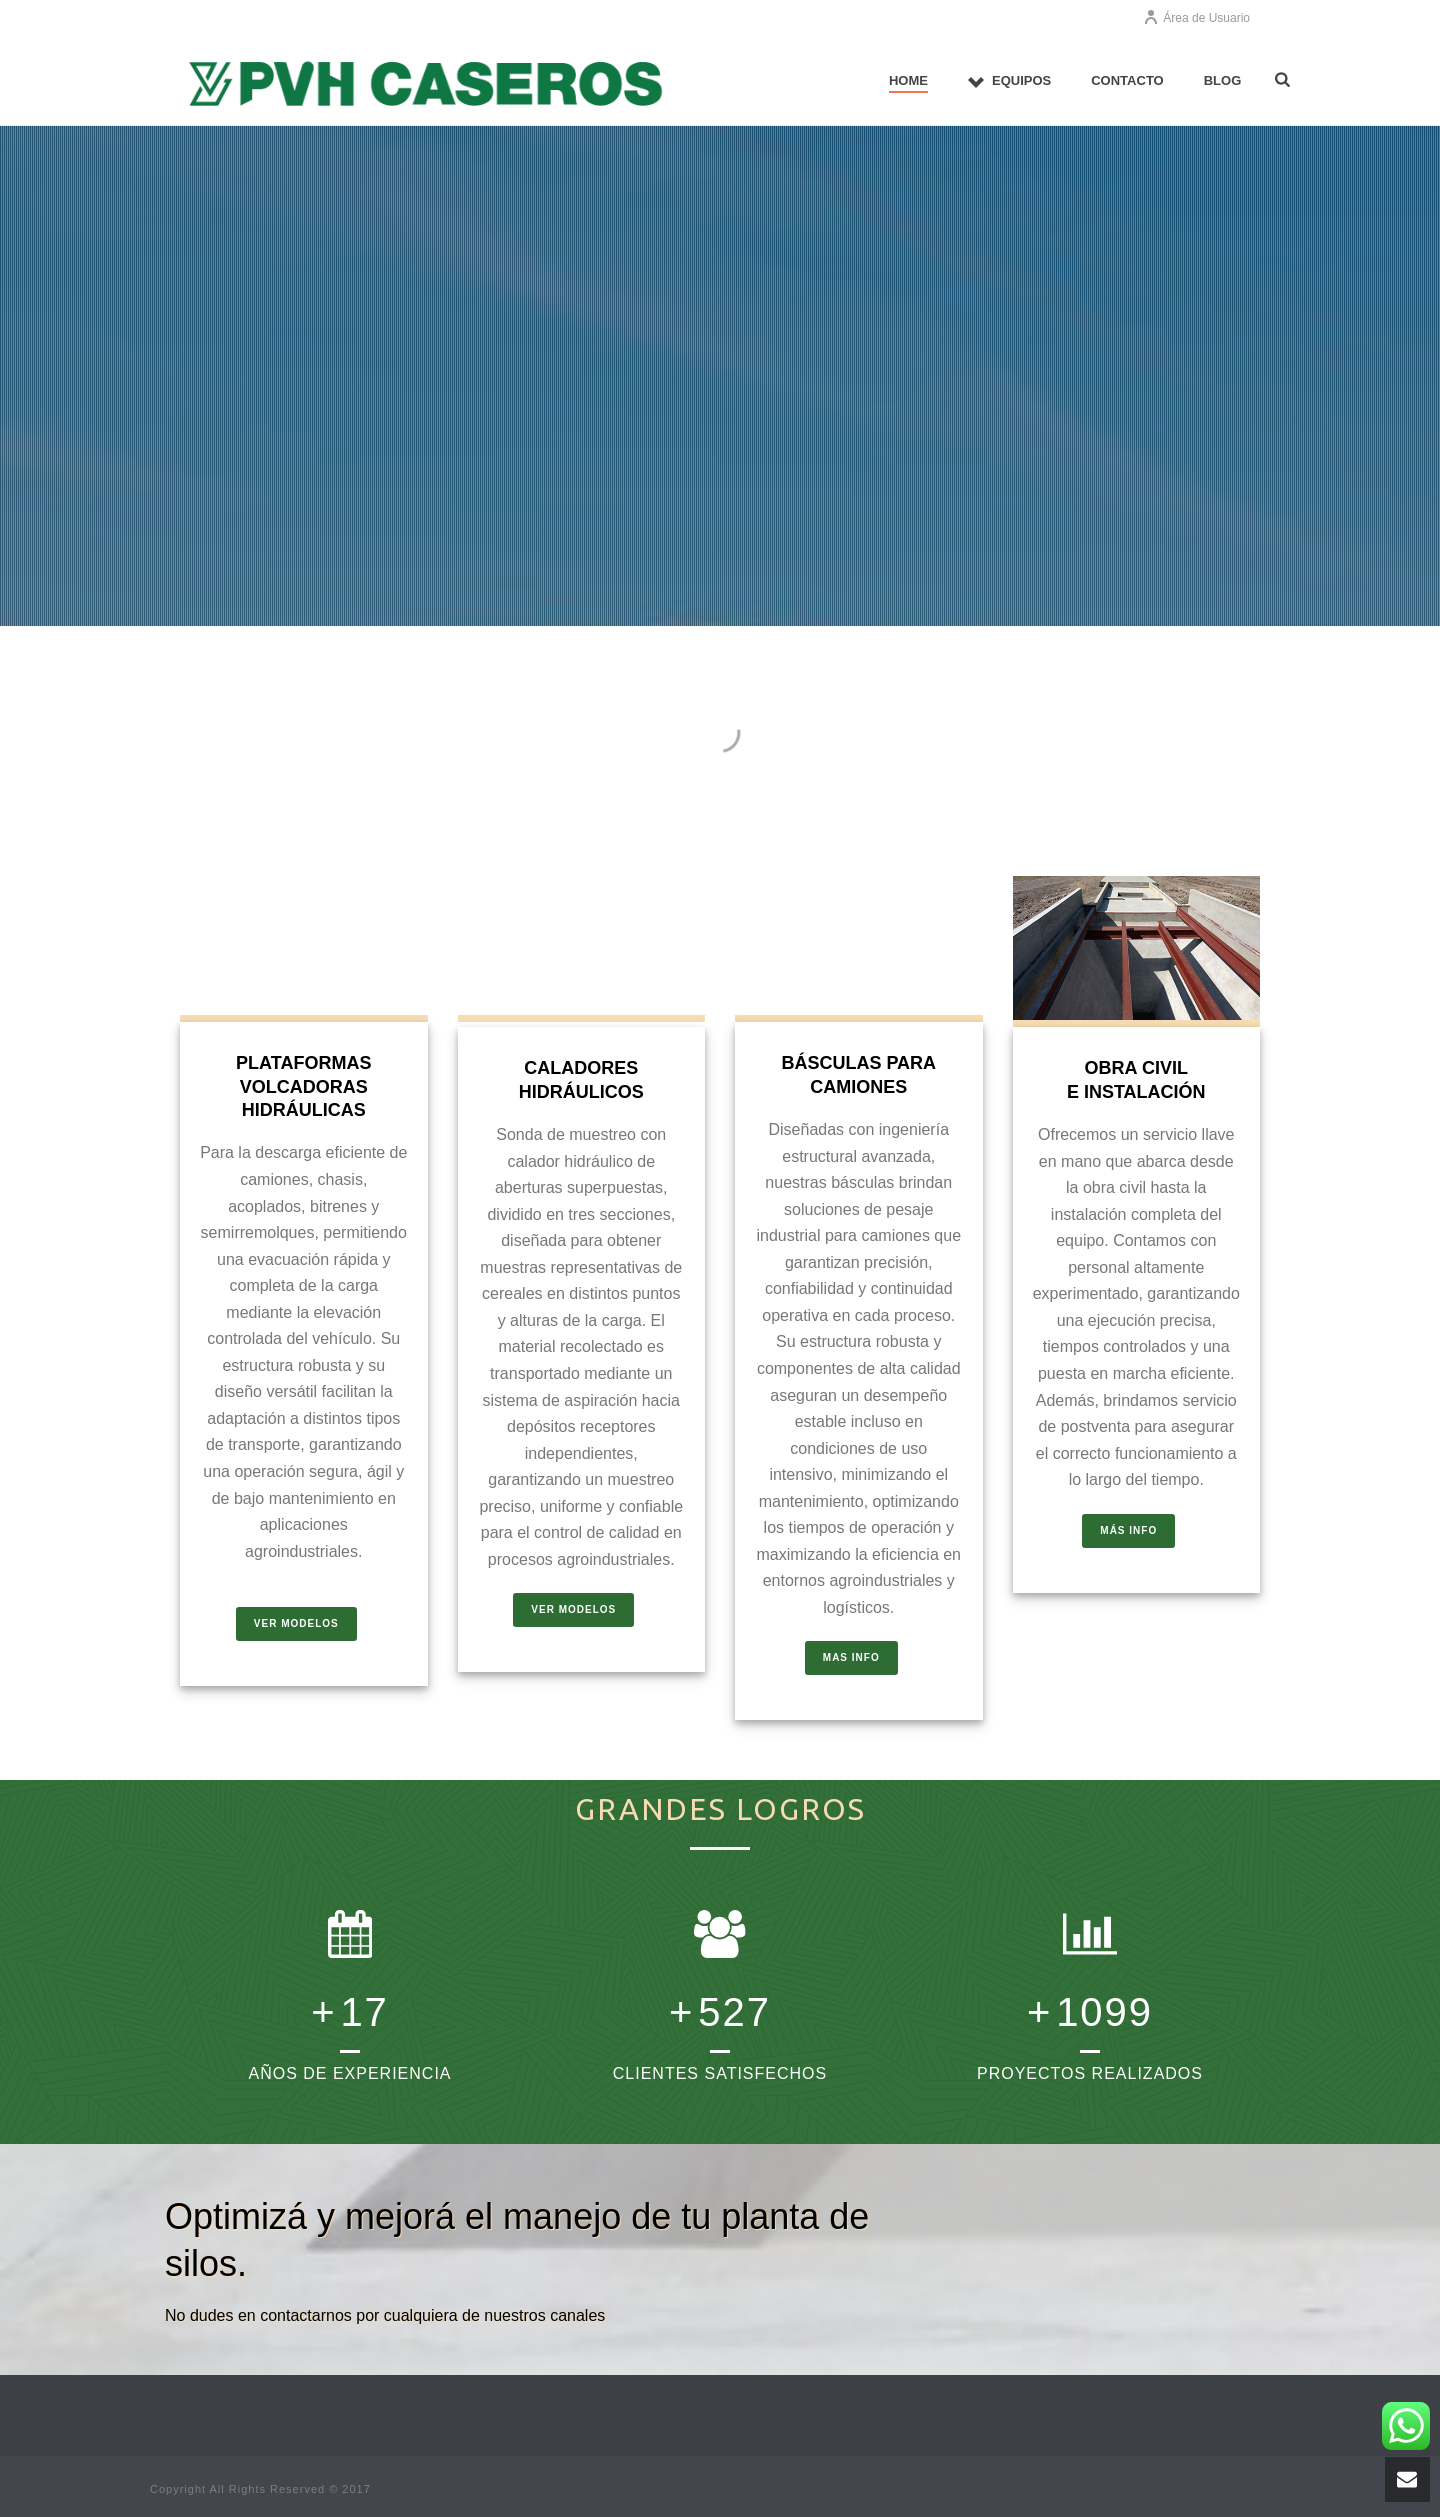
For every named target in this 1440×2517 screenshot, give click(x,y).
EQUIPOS (1009, 81)
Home (908, 80)
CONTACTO (1127, 80)
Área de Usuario (1196, 18)
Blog (1223, 80)
